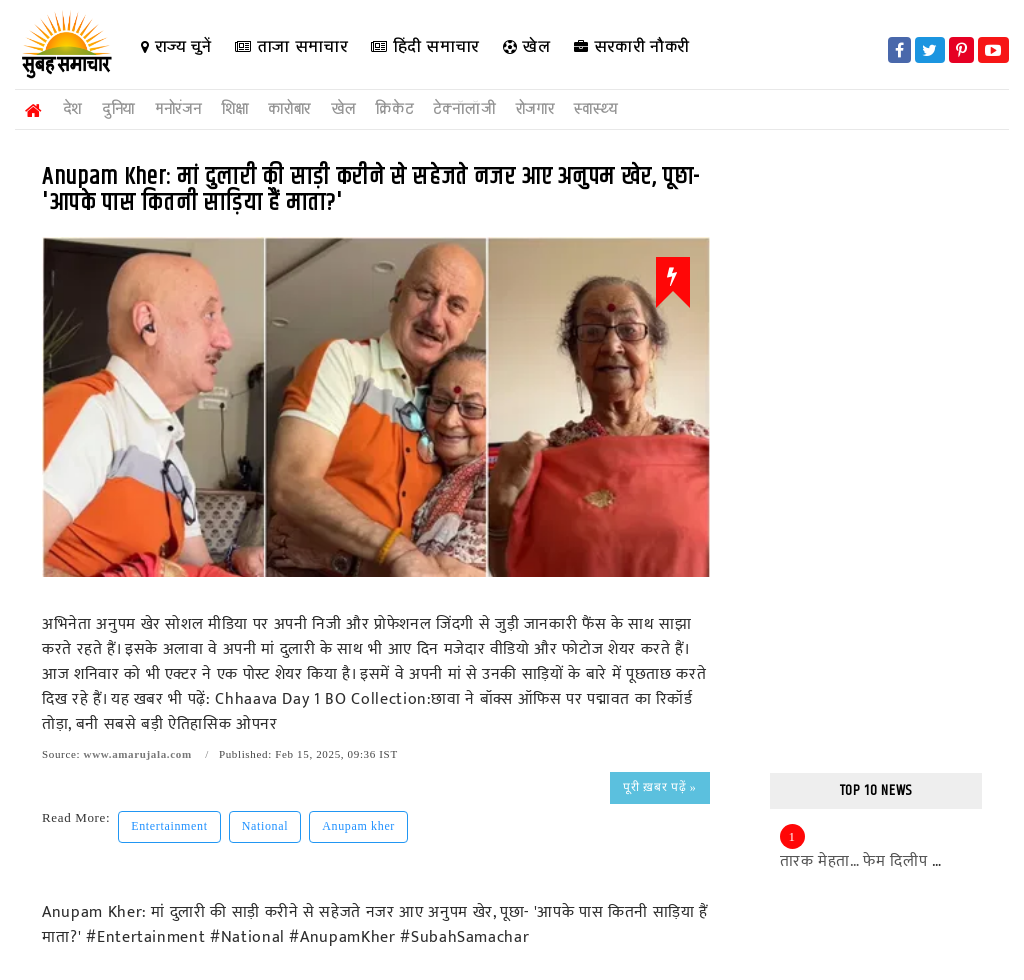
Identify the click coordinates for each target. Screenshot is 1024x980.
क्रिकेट (394, 109)
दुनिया (118, 109)
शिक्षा (234, 109)
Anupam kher (358, 826)
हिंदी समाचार (425, 46)
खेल (527, 46)
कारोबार (289, 109)
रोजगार (535, 109)
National (265, 826)
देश (72, 109)
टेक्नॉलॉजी (464, 109)
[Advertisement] (876, 454)
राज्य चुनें (176, 46)
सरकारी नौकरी (632, 46)
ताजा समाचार (291, 46)
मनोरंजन (178, 109)
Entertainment (169, 826)
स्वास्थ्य (595, 109)
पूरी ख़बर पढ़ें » (659, 787)
